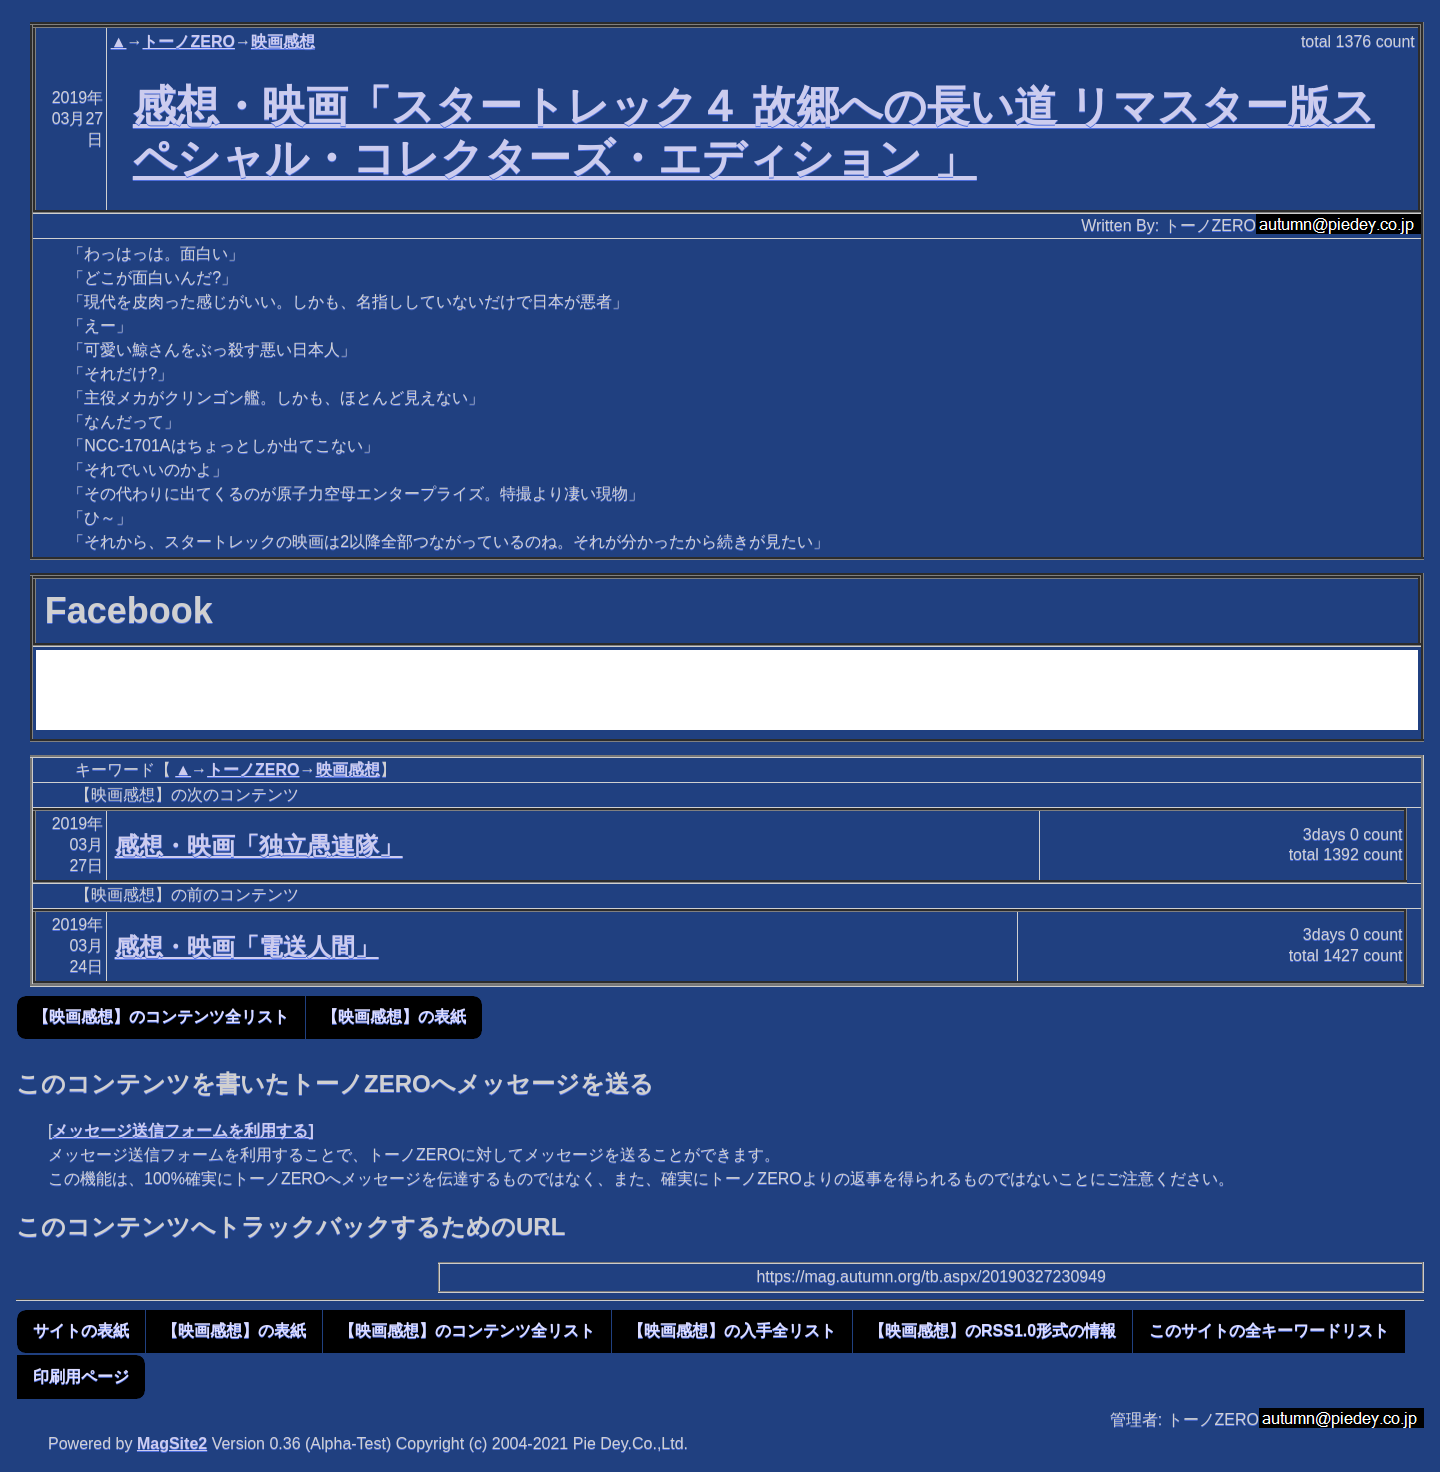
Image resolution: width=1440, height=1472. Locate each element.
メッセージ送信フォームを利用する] (182, 1130)
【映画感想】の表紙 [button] (394, 1016)
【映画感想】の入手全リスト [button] (732, 1330)
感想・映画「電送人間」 (247, 946)
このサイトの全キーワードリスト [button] (1269, 1330)
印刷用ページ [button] (81, 1376)
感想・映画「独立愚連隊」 (259, 845)
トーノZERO (188, 41)
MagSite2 (172, 1443)
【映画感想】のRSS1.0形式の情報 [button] (992, 1330)
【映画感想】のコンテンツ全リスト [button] (161, 1016)
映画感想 (283, 41)
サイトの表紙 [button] (81, 1330)
